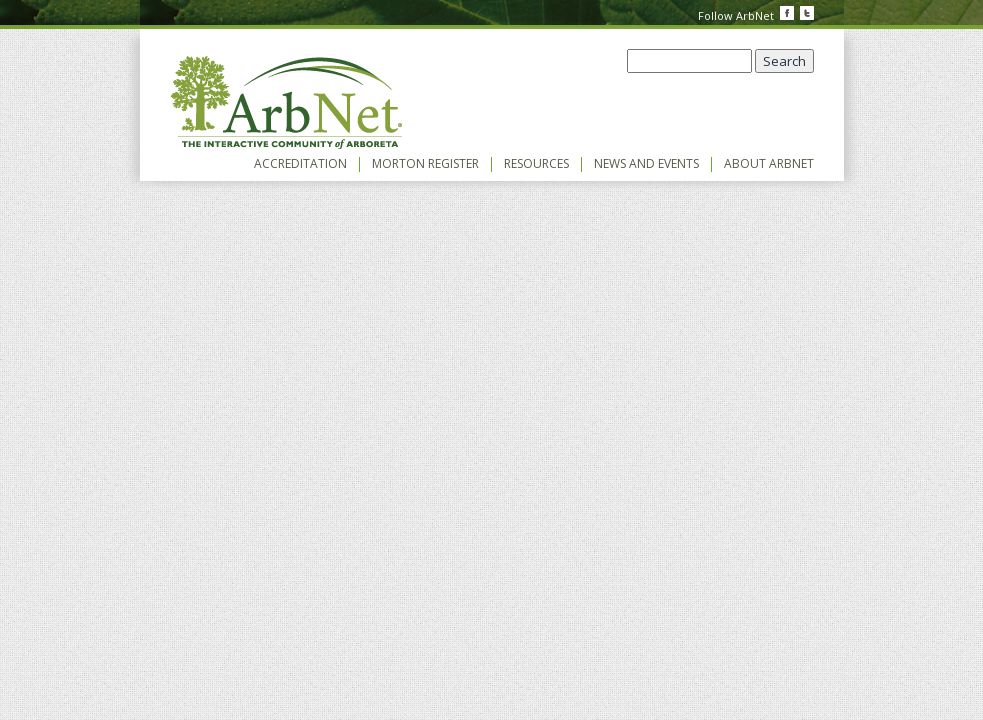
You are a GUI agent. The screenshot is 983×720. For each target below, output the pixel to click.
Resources (536, 163)
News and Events (646, 163)
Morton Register (425, 163)
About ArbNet (769, 163)
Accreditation (300, 163)
